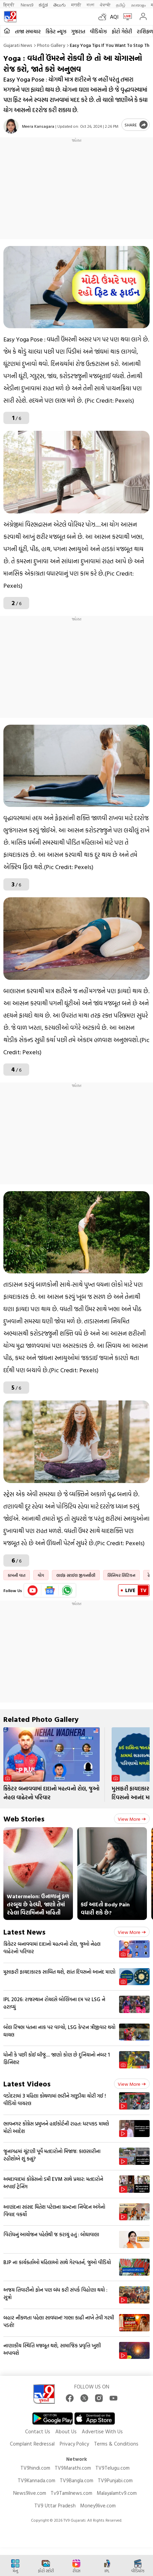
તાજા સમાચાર (28, 31)
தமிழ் (121, 4)
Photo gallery (51, 45)
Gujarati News (17, 45)
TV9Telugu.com (112, 2468)
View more (132, 1818)
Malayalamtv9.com (117, 2493)
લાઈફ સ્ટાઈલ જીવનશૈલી (75, 1575)
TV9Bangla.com (76, 2480)
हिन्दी (9, 4)
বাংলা (90, 4)
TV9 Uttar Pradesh (55, 2505)
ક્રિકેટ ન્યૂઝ (55, 31)
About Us (66, 2431)
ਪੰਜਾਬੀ (105, 4)
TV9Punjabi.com (115, 2480)
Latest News (24, 1931)
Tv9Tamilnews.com (71, 2493)
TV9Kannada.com (36, 2480)
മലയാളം (138, 4)
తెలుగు (59, 4)
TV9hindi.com (35, 2468)
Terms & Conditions (116, 2444)
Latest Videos (27, 2083)
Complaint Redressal (32, 2444)
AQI (114, 17)
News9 (27, 4)
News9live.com (29, 2493)
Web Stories (23, 1818)
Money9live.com (98, 2505)
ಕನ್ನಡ (43, 4)
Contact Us (37, 2431)
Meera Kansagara (38, 126)
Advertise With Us (102, 2431)
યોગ (41, 1575)
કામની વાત (16, 1575)
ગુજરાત (78, 31)
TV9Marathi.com (73, 2468)
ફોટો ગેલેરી (122, 31)
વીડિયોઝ (98, 31)
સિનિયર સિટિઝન (121, 1575)
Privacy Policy (74, 2444)
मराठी (76, 4)
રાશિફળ (145, 31)
